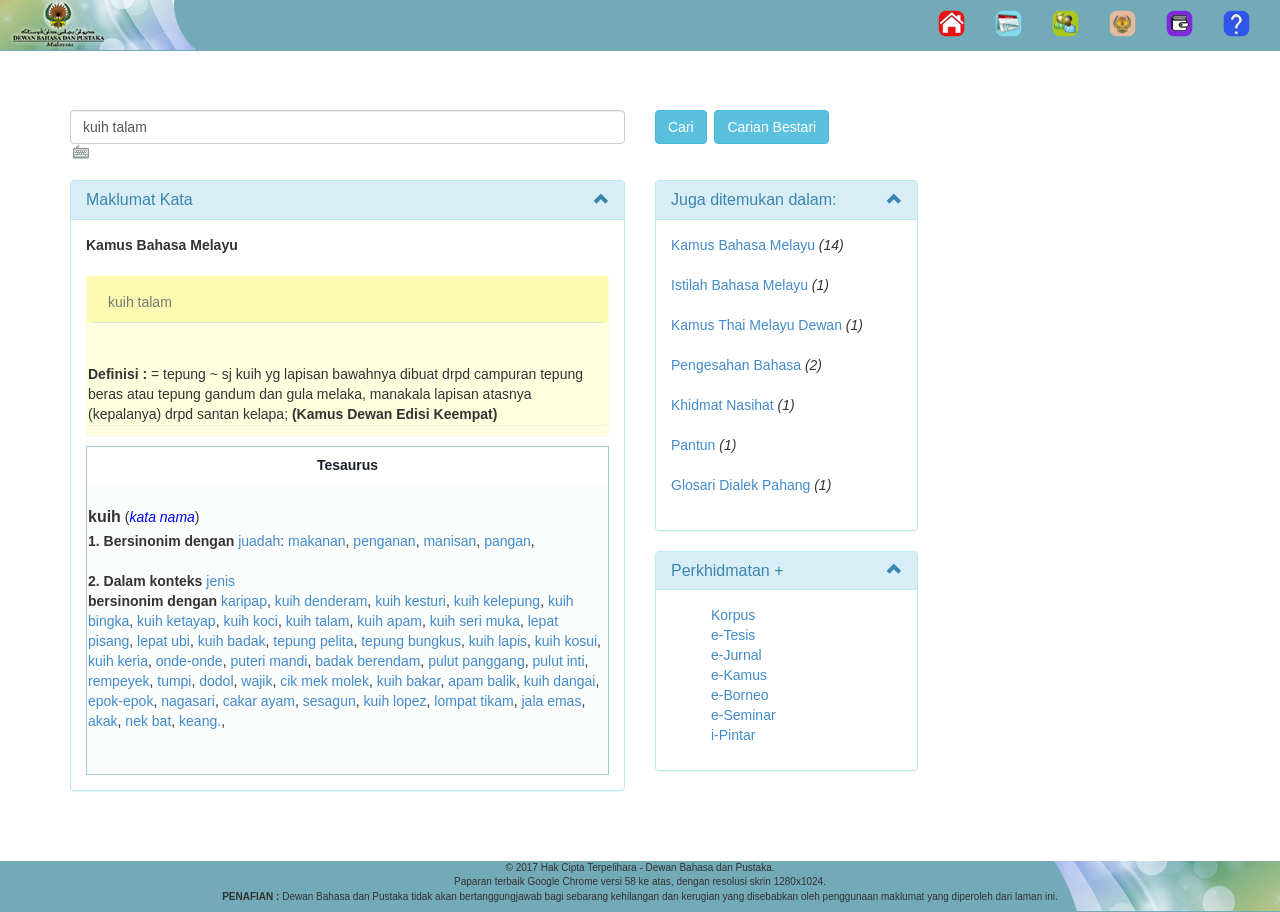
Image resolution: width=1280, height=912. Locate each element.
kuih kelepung (497, 601)
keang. (200, 721)
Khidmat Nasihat (722, 405)
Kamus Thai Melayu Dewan (756, 325)
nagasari (188, 701)
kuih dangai (560, 681)
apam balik (482, 681)
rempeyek (118, 681)
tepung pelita (313, 641)
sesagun (329, 701)
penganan (384, 541)
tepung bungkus (411, 641)
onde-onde (189, 661)
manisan (449, 541)
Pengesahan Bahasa (736, 365)
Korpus (733, 615)
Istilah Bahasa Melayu (739, 285)
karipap (244, 601)
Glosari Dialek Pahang (740, 485)
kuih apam (389, 621)
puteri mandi (268, 661)
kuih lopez (395, 701)
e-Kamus (739, 675)
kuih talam (140, 302)
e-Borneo (740, 695)
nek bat (148, 721)
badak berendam (367, 661)
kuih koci (250, 621)
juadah (259, 541)
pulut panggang (476, 661)
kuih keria (118, 661)
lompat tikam (473, 701)
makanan (317, 541)
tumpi (174, 681)
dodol (216, 681)
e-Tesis (733, 635)
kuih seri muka (475, 621)
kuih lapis (498, 641)
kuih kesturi (410, 601)
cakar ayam (259, 701)
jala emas (551, 701)
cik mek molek (324, 681)
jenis (220, 581)
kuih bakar (409, 681)
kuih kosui (566, 641)
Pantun (693, 445)
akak (103, 721)
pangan (507, 541)
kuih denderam (321, 601)
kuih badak (232, 641)
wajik (256, 681)
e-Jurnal (736, 655)
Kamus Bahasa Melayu (745, 245)
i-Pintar (733, 735)
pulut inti (558, 661)
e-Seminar (743, 715)
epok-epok (120, 701)
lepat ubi (163, 641)
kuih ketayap (176, 621)
